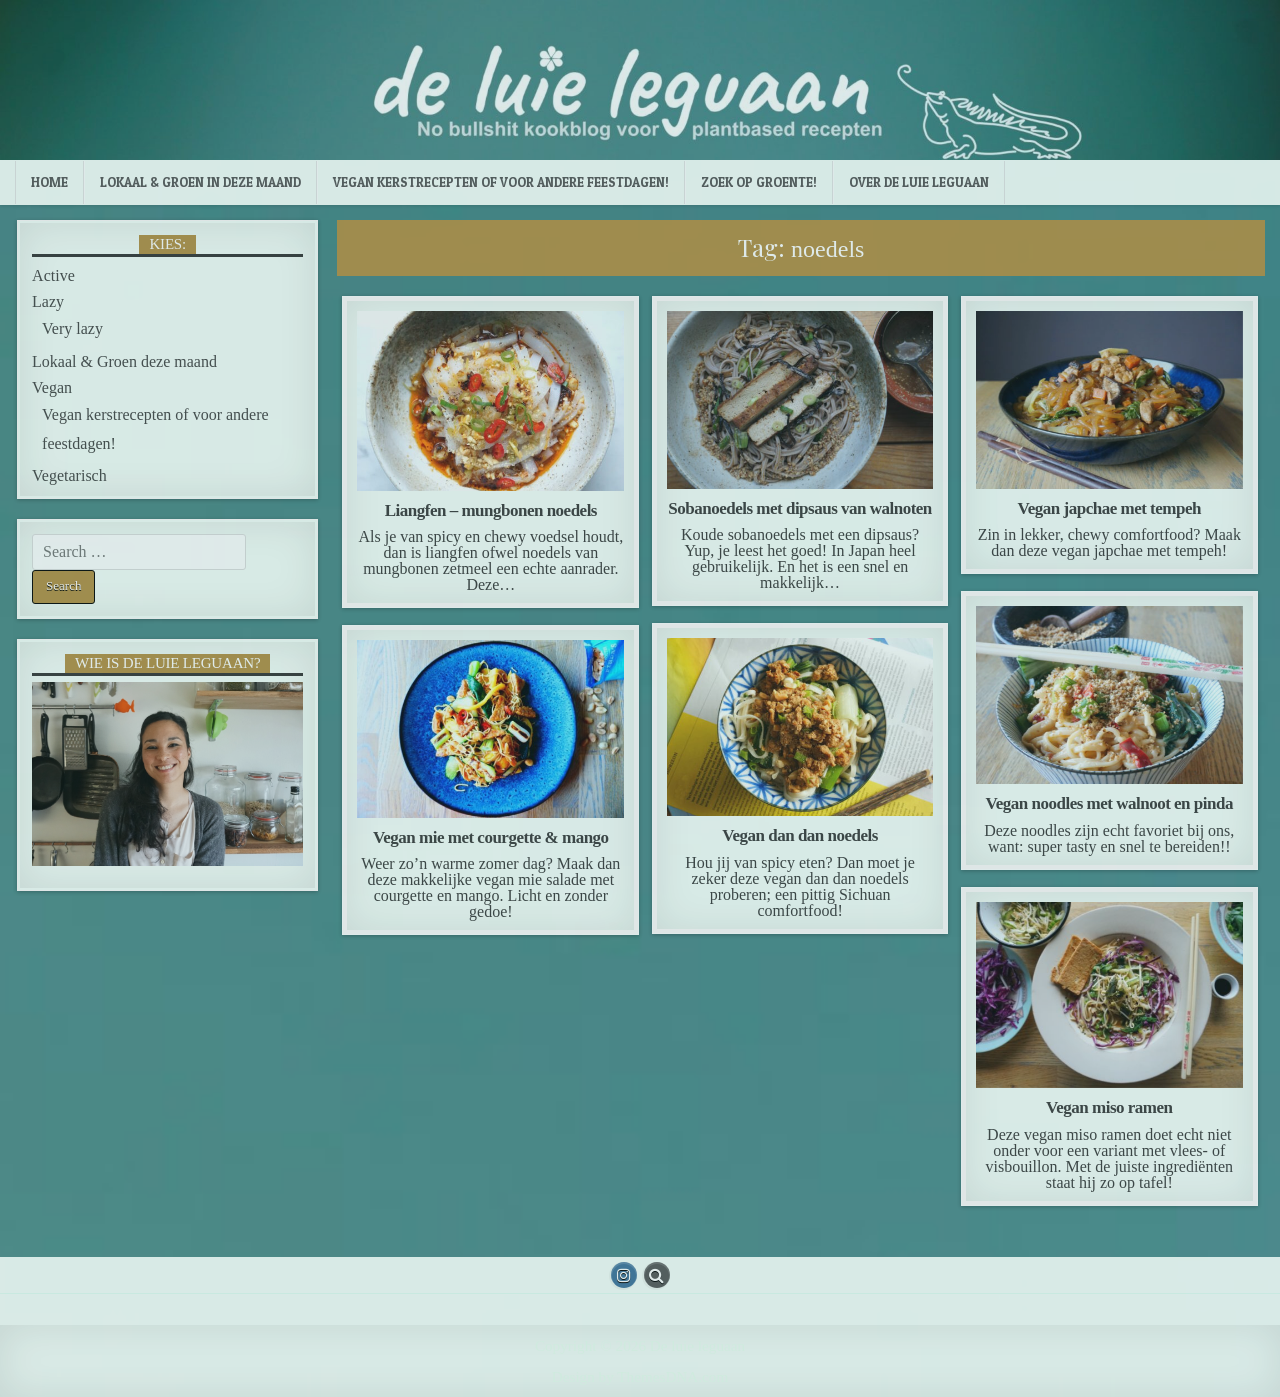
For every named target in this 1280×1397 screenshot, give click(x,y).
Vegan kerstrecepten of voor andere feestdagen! (501, 182)
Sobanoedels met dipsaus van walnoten (800, 508)
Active (53, 275)
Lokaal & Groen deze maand (124, 361)
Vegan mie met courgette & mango (491, 837)
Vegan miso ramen (1109, 1107)
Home (49, 182)
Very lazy (72, 328)
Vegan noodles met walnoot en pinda (1109, 803)
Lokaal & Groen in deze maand (200, 182)
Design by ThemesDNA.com (640, 1376)
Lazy (48, 301)
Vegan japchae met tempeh (1109, 508)
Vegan (52, 387)
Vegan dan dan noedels (800, 835)
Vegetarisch (69, 475)
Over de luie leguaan (919, 182)
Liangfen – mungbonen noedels (491, 510)
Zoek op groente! (759, 182)
